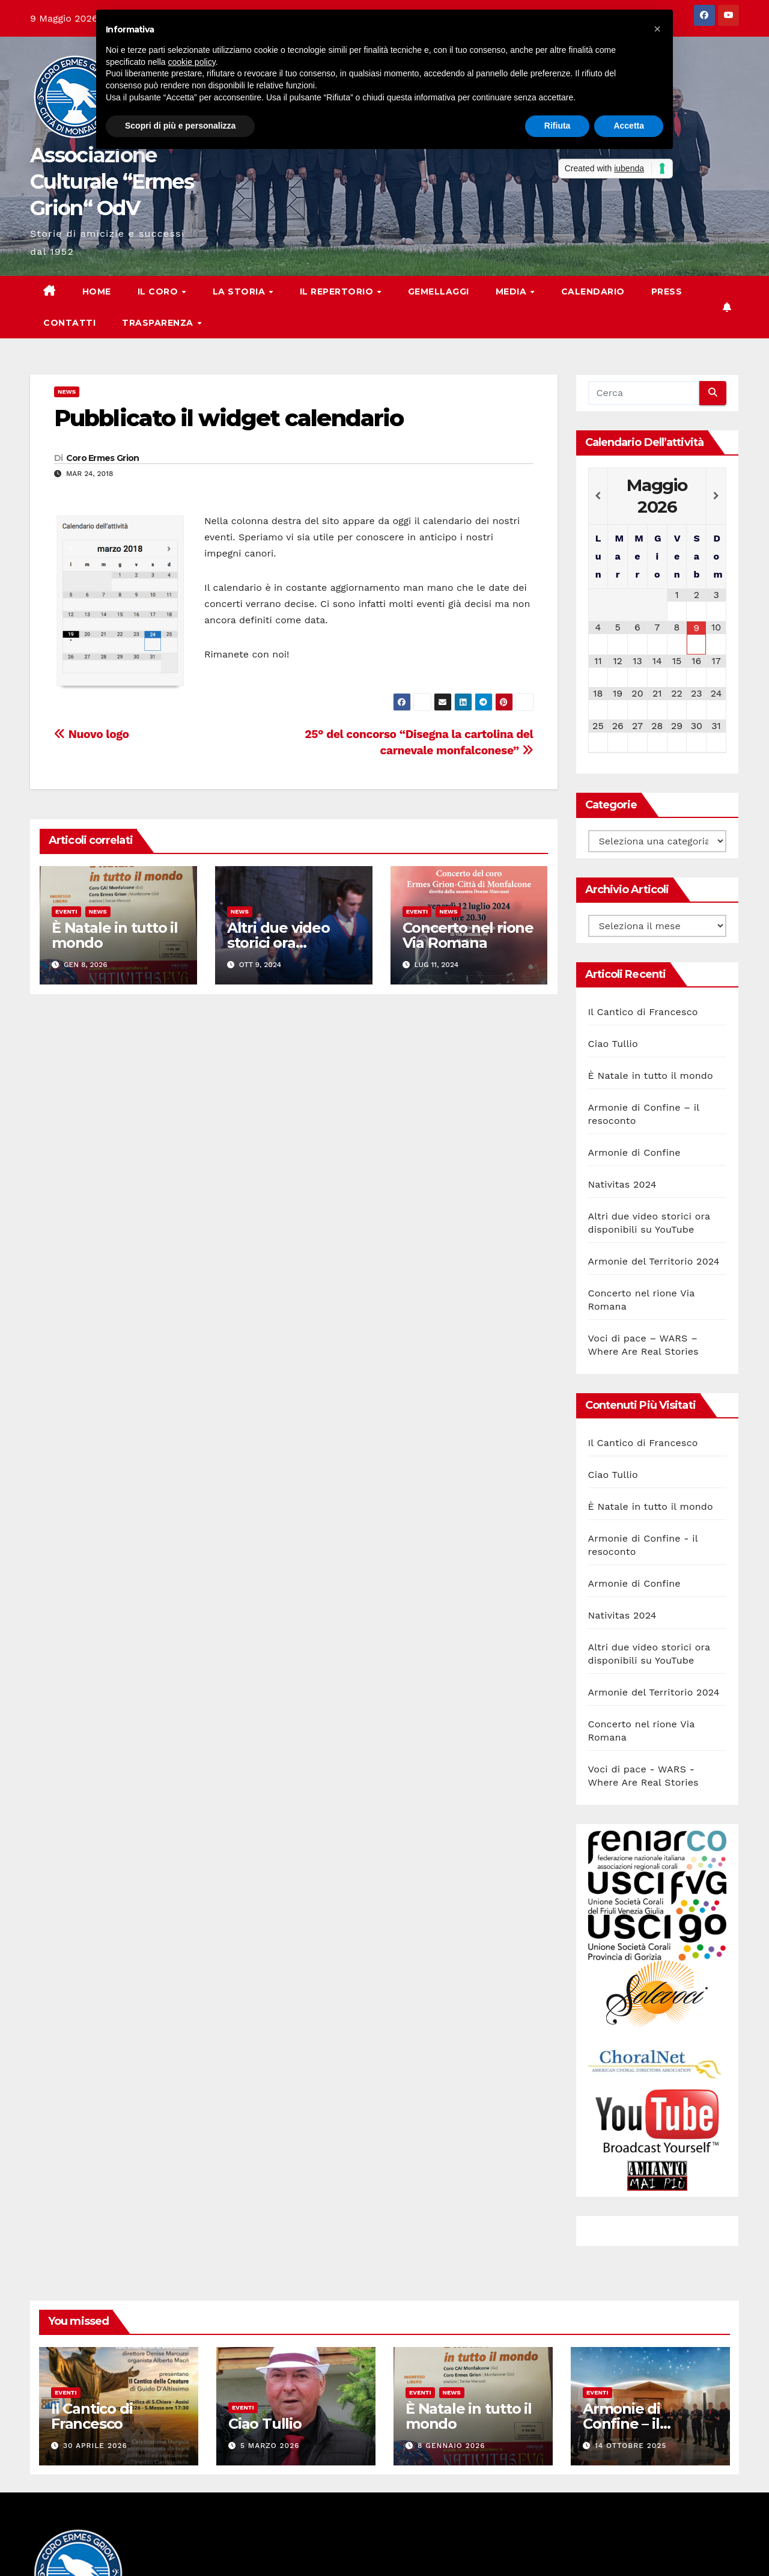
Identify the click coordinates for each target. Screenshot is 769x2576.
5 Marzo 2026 (270, 2445)
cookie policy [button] (192, 62)
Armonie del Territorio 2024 (654, 1261)
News (67, 391)
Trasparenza (159, 322)
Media (512, 291)
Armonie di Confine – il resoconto (621, 2423)
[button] (657, 28)
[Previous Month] (598, 496)
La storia (240, 291)
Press (666, 291)
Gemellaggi (438, 291)
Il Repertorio (338, 291)
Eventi (66, 911)
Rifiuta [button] (557, 125)
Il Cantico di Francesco (643, 1012)
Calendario (593, 291)
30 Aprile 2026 (95, 2445)
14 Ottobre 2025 (631, 2445)
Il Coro (159, 291)
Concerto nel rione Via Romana (468, 935)
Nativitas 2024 (622, 1184)
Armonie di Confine (634, 1152)
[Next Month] (716, 496)
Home (96, 291)
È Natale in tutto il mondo (115, 935)
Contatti (69, 322)
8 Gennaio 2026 (451, 2445)
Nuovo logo (91, 734)
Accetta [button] (628, 125)
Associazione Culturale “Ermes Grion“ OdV (111, 181)
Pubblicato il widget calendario (228, 418)
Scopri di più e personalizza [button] (180, 125)
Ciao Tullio (613, 1043)
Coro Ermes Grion (102, 458)
